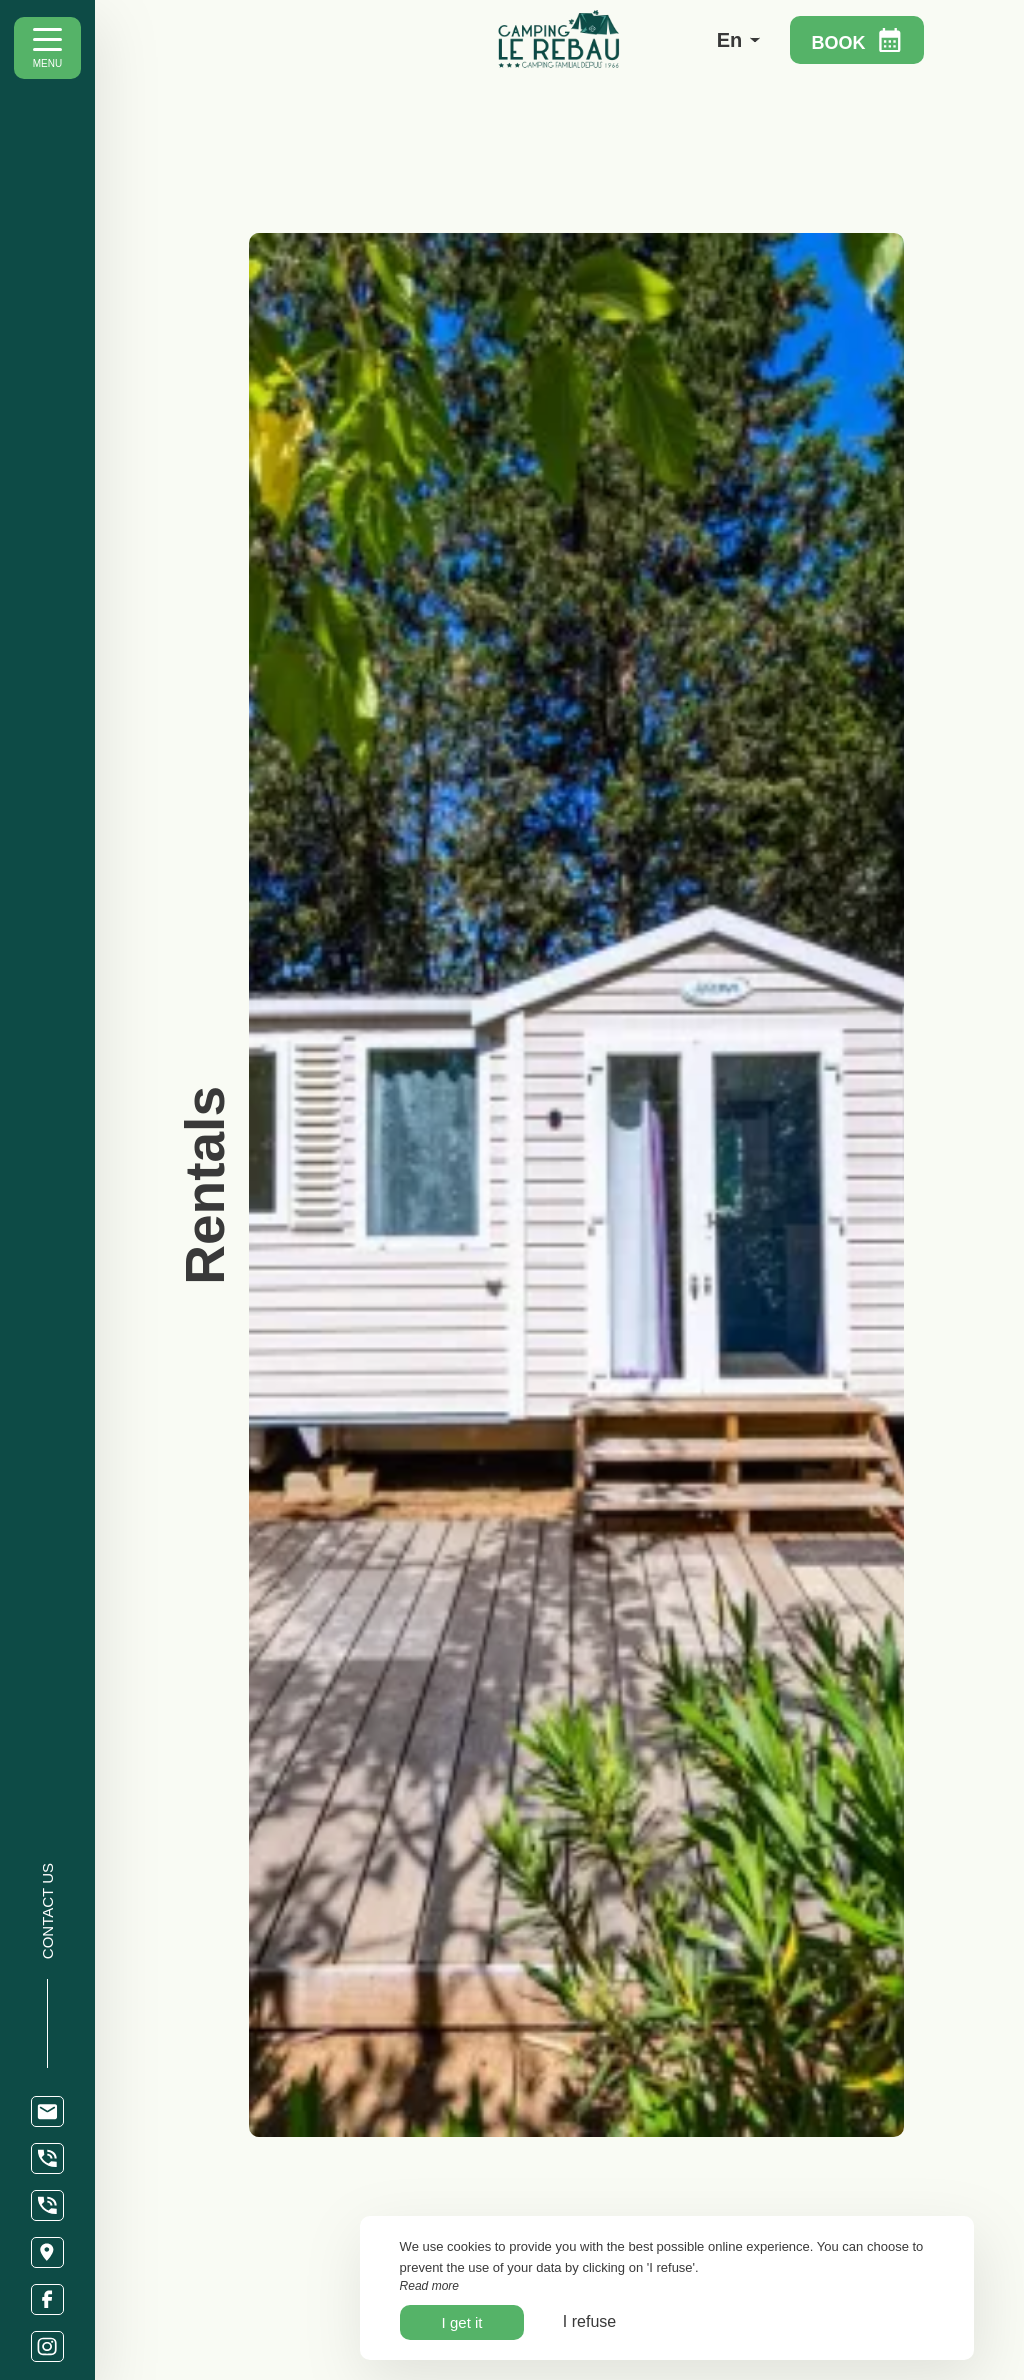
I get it (462, 2322)
